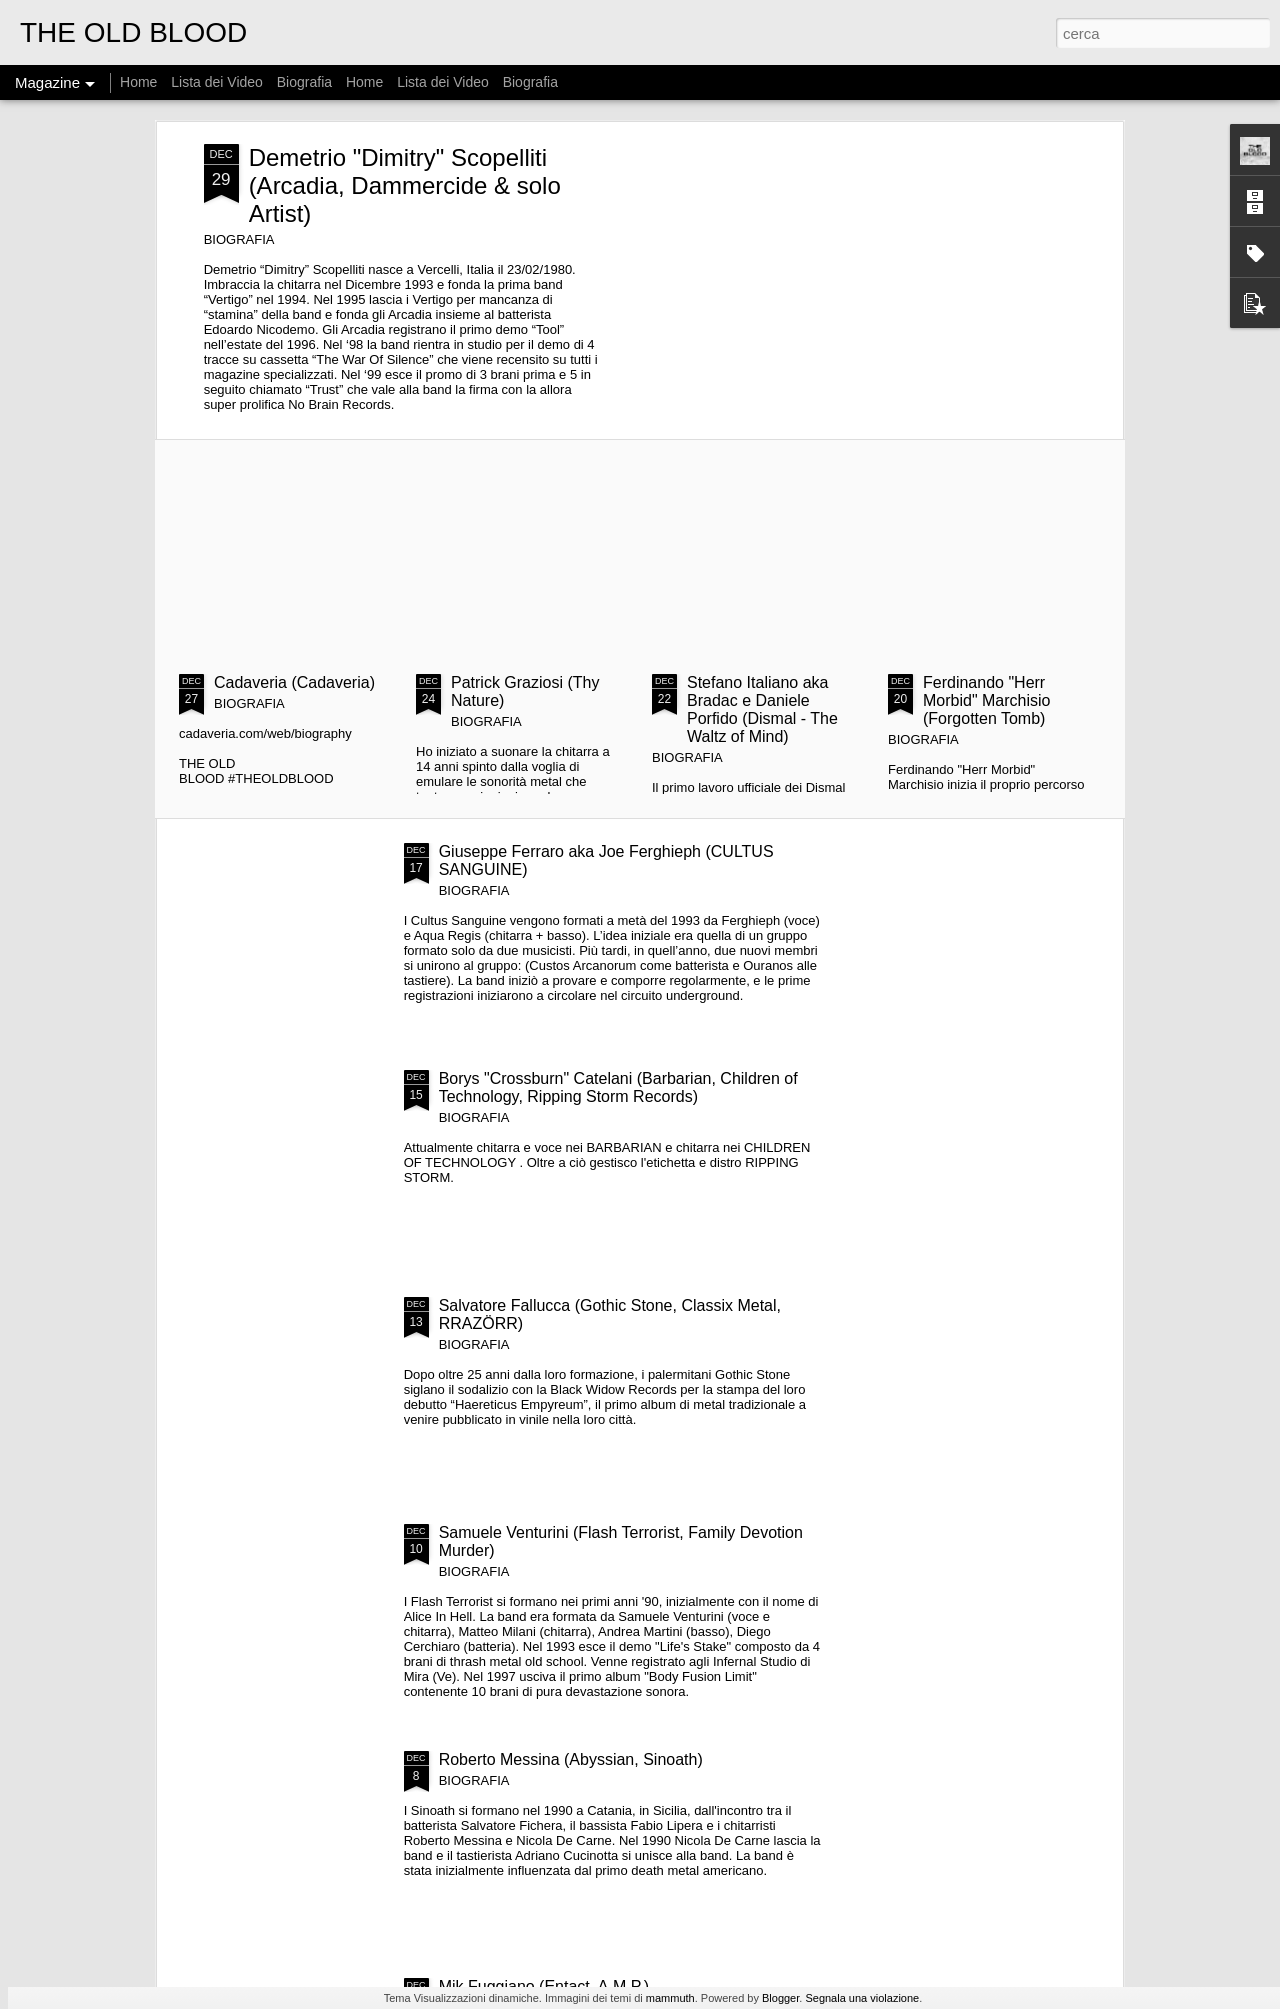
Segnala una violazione (862, 1998)
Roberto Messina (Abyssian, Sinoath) (571, 1759)
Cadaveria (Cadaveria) (294, 682)
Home (138, 82)
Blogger (780, 1998)
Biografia (304, 82)
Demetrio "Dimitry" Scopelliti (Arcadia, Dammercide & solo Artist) (405, 185)
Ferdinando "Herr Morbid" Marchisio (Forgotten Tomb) (987, 700)
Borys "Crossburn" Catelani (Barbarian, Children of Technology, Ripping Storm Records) (618, 1087)
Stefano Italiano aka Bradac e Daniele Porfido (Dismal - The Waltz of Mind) (762, 709)
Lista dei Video (218, 82)
